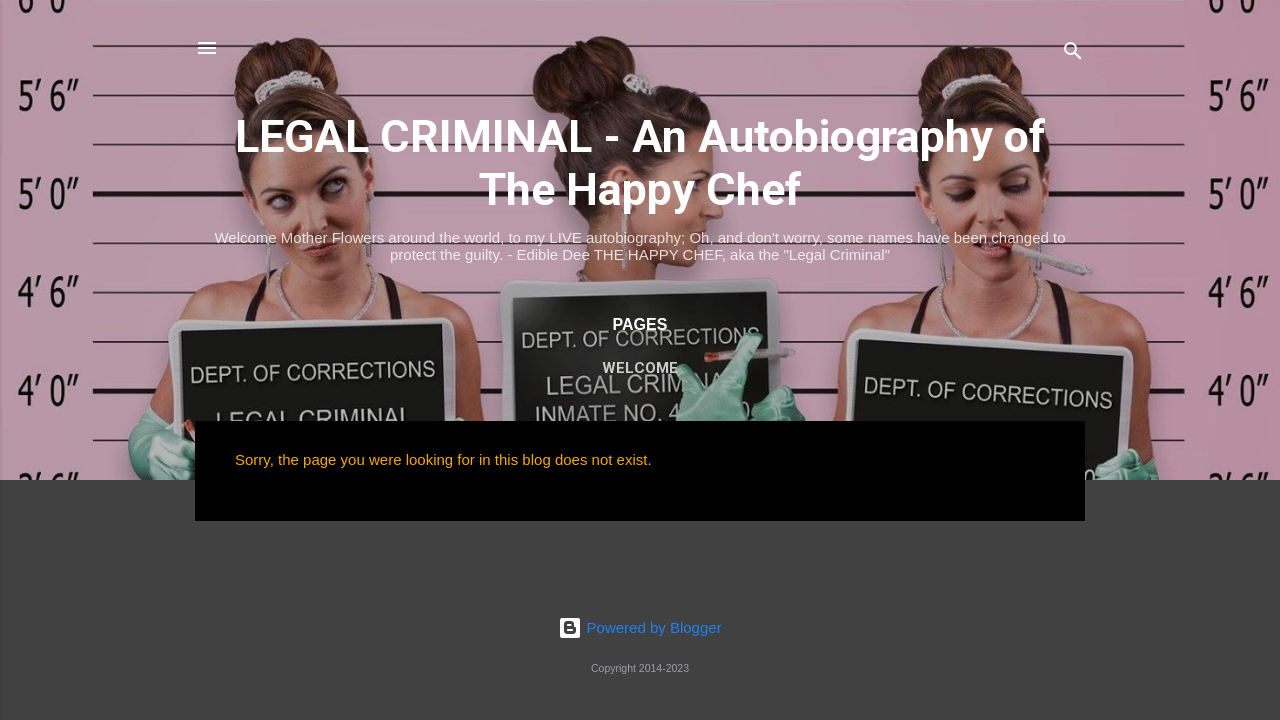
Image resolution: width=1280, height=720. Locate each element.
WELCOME (640, 368)
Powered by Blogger (639, 627)
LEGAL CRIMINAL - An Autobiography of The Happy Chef (640, 163)
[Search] (1073, 54)
